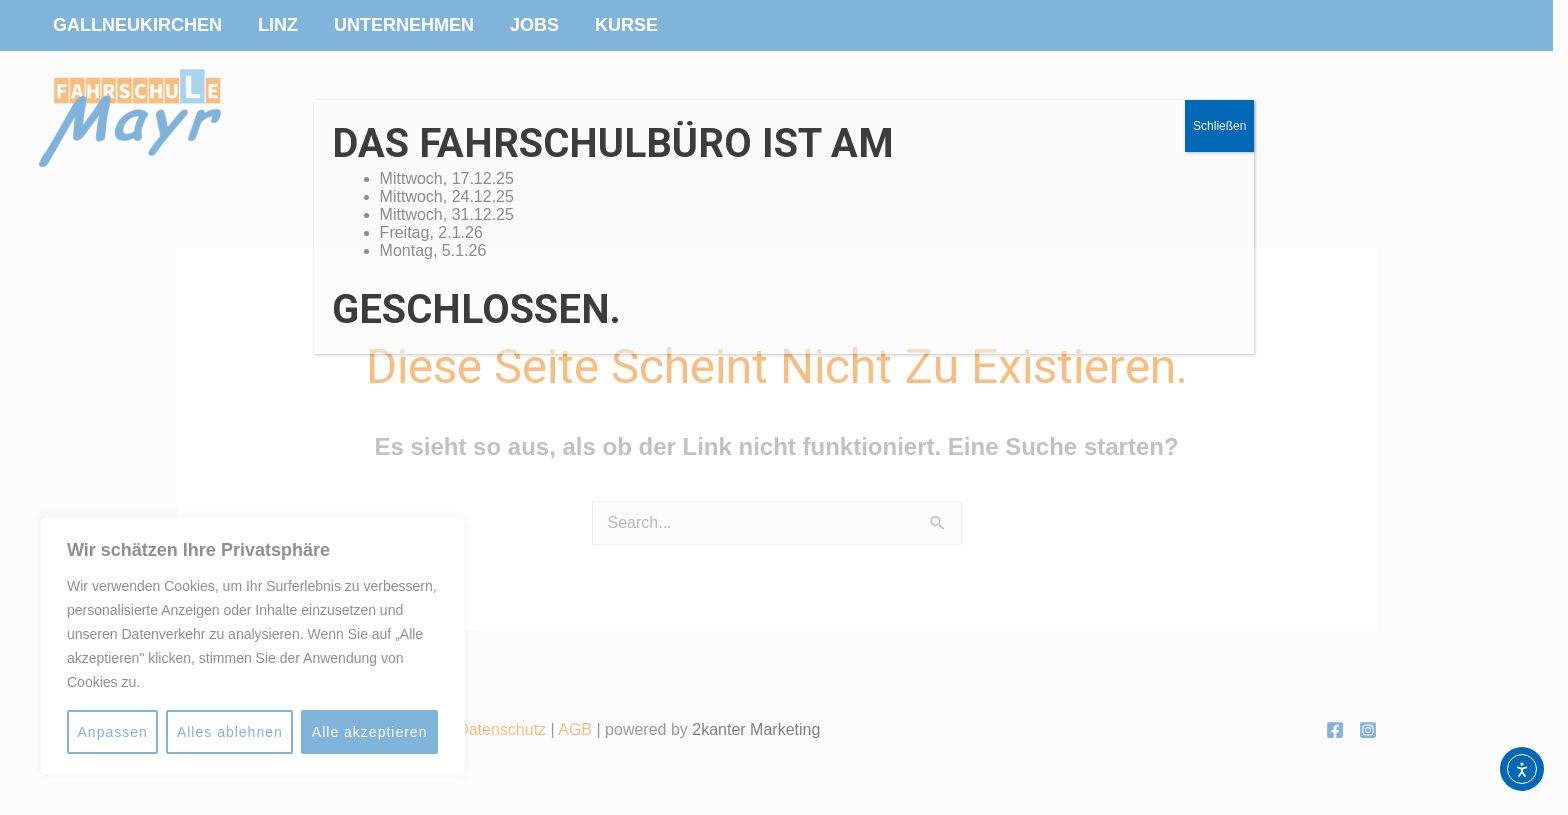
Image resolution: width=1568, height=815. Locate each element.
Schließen (1219, 126)
